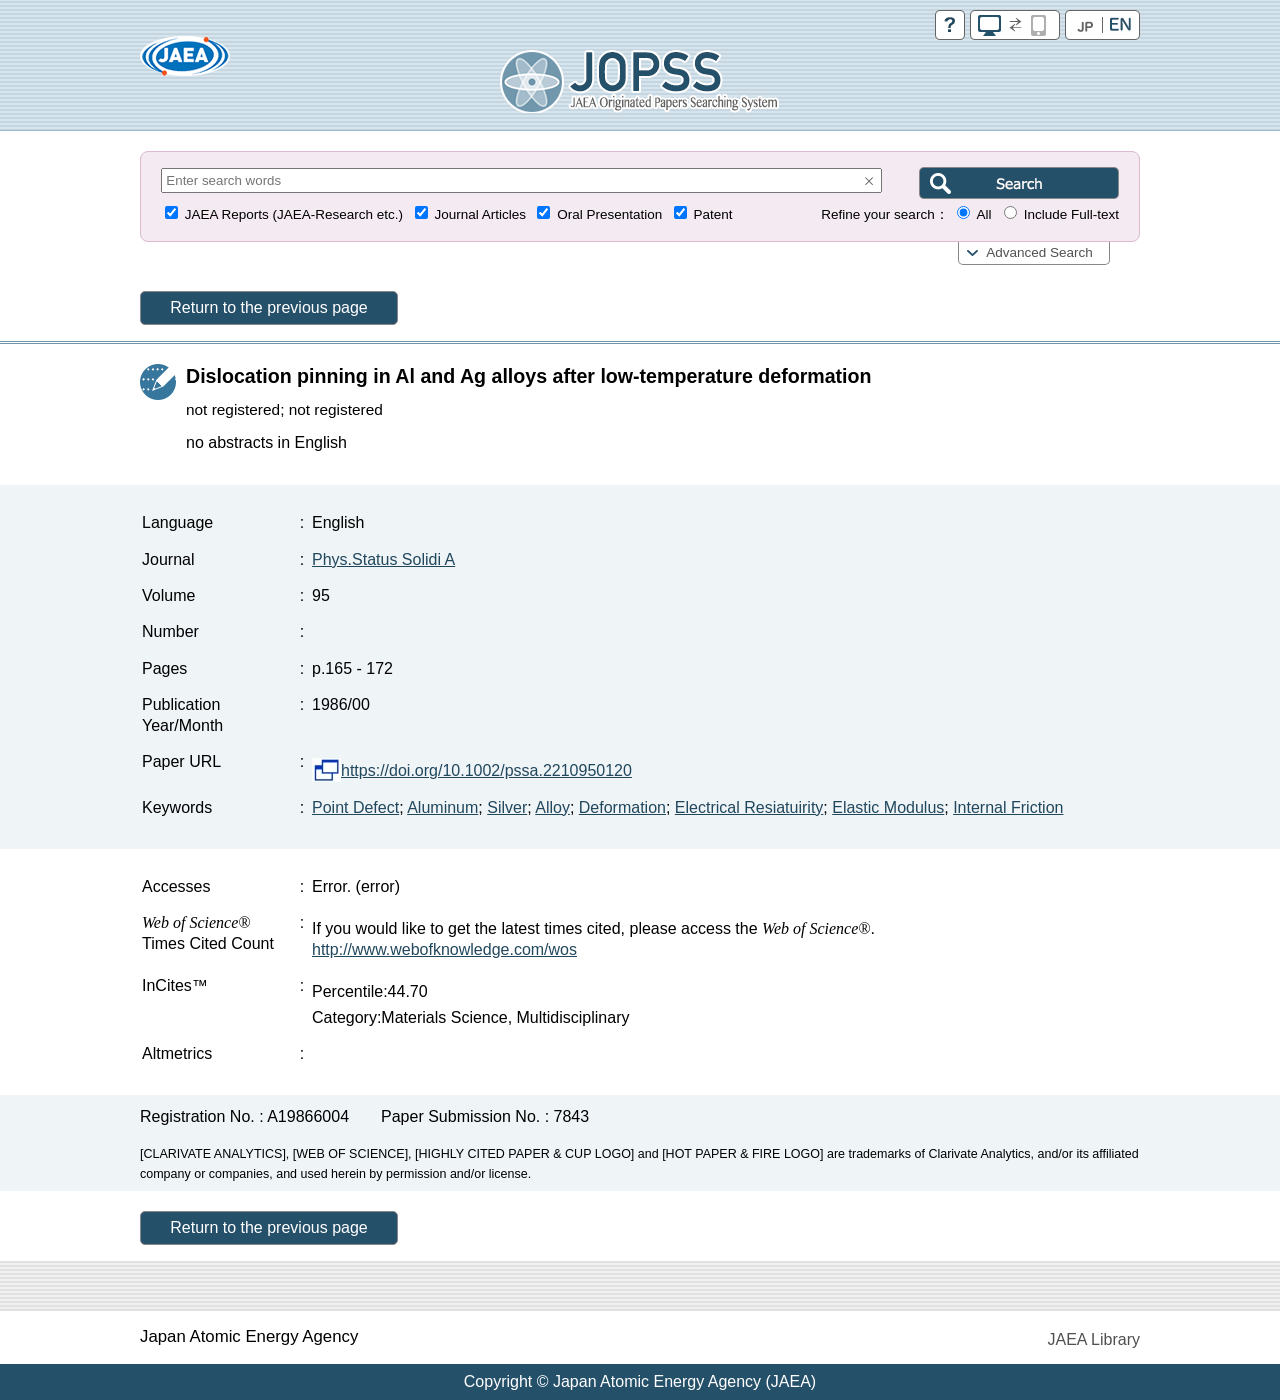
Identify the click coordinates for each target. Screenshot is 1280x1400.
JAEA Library (1094, 1339)
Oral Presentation (609, 214)
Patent (713, 214)
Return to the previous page (268, 307)
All (983, 214)
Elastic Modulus (888, 807)
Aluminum (442, 807)
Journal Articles (480, 214)
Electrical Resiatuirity (749, 807)
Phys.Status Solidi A (383, 559)
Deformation (622, 807)
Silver (507, 807)
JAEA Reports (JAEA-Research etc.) (294, 214)
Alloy (552, 807)
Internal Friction (1008, 807)
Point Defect (355, 807)
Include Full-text (1071, 214)
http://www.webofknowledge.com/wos (444, 949)
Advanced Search (1039, 252)
